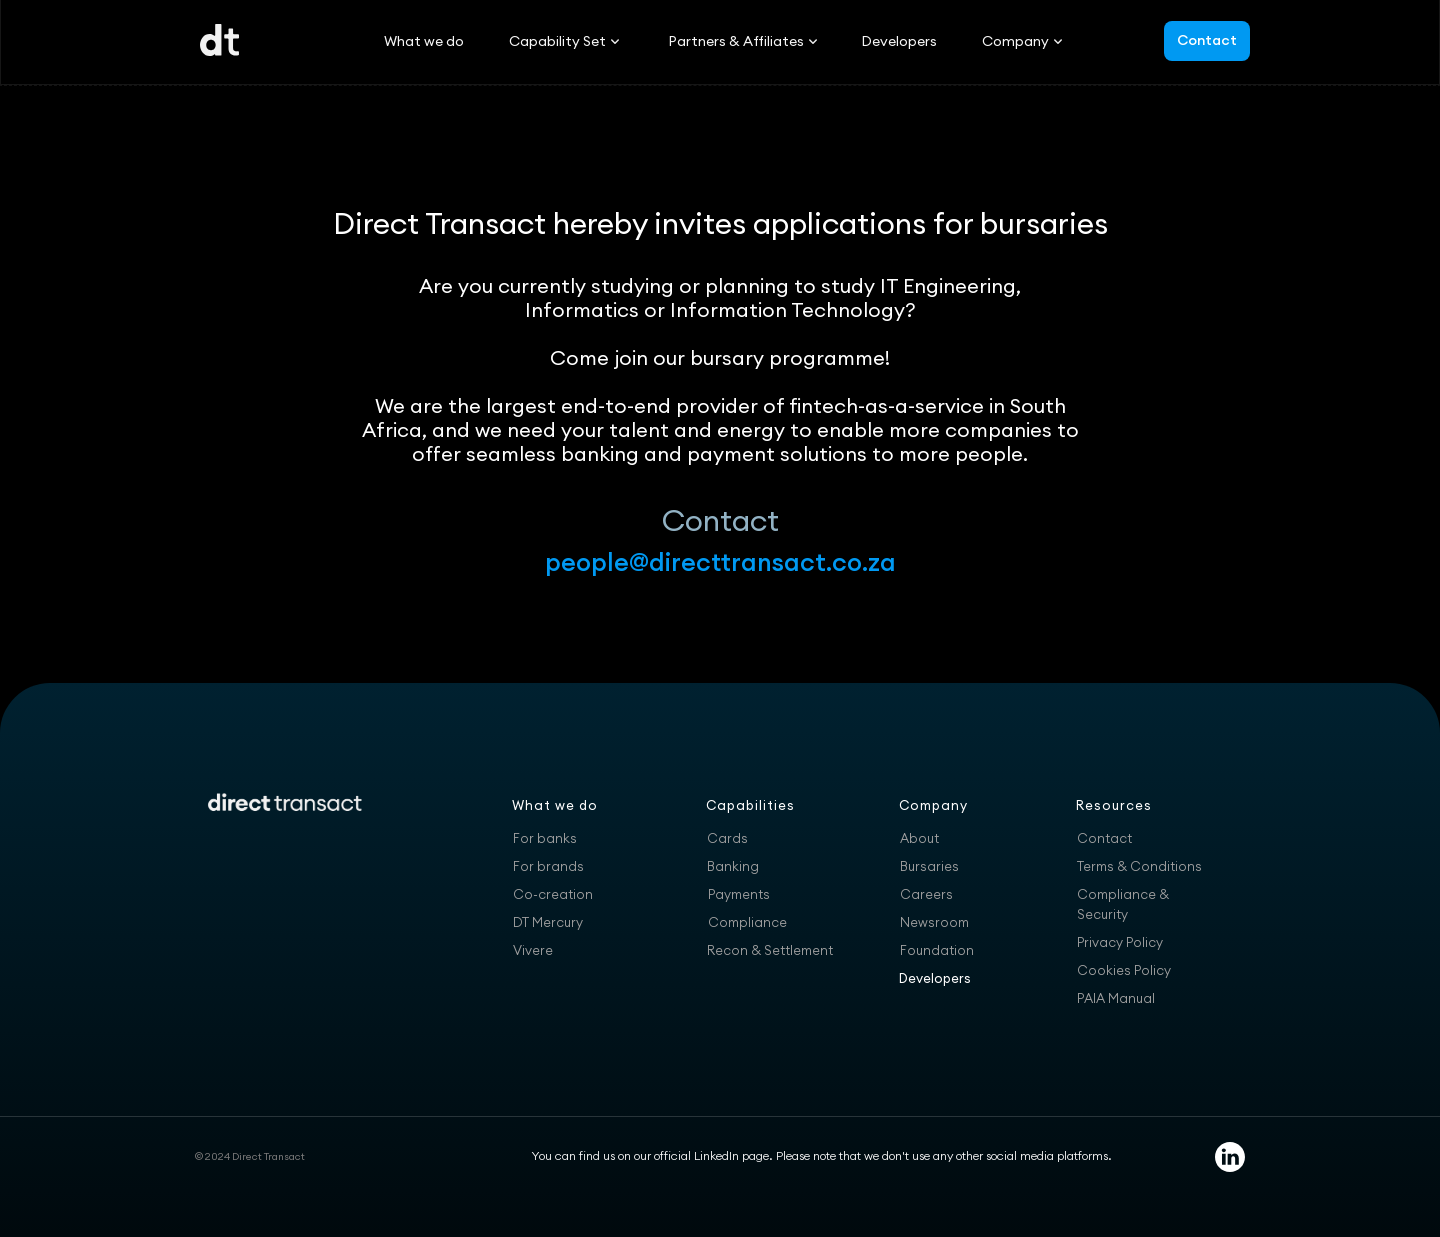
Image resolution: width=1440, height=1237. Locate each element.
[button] (557, 41)
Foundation (937, 950)
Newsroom (934, 922)
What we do (424, 41)
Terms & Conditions (1139, 866)
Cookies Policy (1124, 970)
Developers (899, 41)
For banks (545, 838)
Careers (926, 894)
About (919, 838)
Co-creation (553, 894)
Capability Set (557, 41)
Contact (1207, 40)
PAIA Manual (1116, 998)
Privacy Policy (1120, 942)
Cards (727, 838)
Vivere (533, 950)
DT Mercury (548, 922)
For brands (548, 866)
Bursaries (929, 866)
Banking (733, 866)
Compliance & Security (1123, 904)
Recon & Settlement (770, 950)
